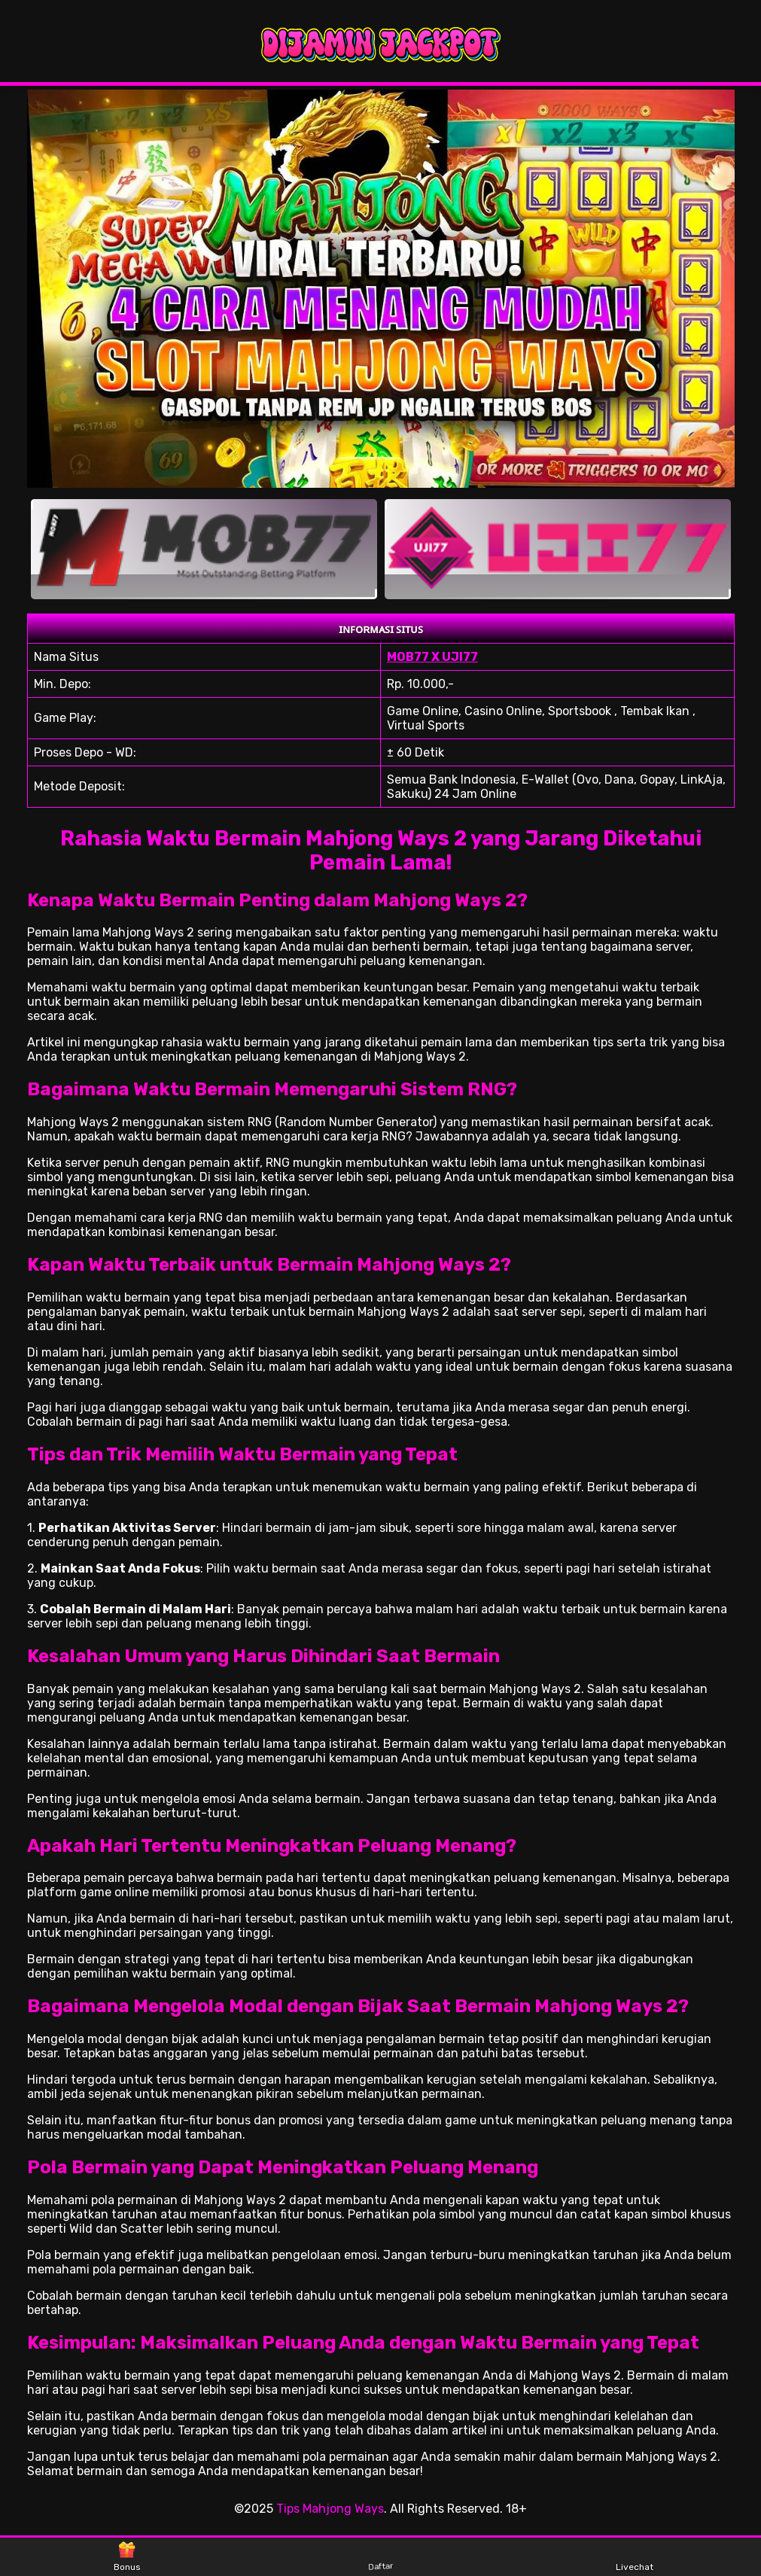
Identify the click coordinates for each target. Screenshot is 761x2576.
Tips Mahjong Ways (330, 2508)
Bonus (127, 2557)
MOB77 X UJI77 (432, 657)
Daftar (380, 2556)
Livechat (634, 2557)
